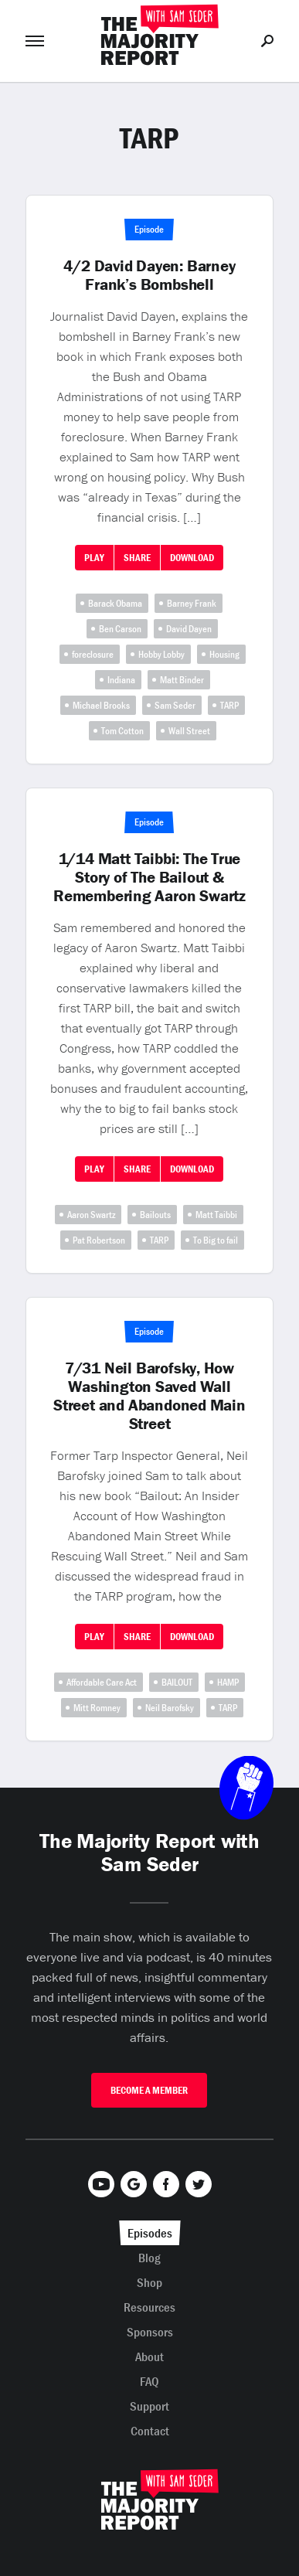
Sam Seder (175, 705)
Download (192, 557)
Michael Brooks (101, 705)
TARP (229, 705)
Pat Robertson (99, 1240)
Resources (149, 2307)
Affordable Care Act (101, 1682)
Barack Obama (115, 603)
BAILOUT (176, 1682)
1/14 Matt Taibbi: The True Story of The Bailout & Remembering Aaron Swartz (149, 877)
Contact (150, 2430)
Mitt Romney (97, 1707)
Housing (224, 654)
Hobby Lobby (161, 654)
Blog (149, 2257)
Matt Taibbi (216, 1214)
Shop (149, 2282)
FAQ (149, 2381)
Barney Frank (191, 603)
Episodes (149, 2232)
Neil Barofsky (169, 1707)
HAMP (228, 1682)
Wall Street (189, 730)
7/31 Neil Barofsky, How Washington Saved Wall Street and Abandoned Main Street (149, 1396)
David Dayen (189, 628)
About (149, 2356)
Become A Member (149, 2090)
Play (94, 557)
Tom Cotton (122, 730)
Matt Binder (182, 679)
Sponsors (150, 2331)
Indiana (121, 679)
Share (137, 557)
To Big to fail (215, 1240)
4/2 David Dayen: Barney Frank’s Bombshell (149, 275)
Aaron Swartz (91, 1214)
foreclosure (93, 654)
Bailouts (155, 1214)
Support (149, 2405)
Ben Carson (120, 628)
